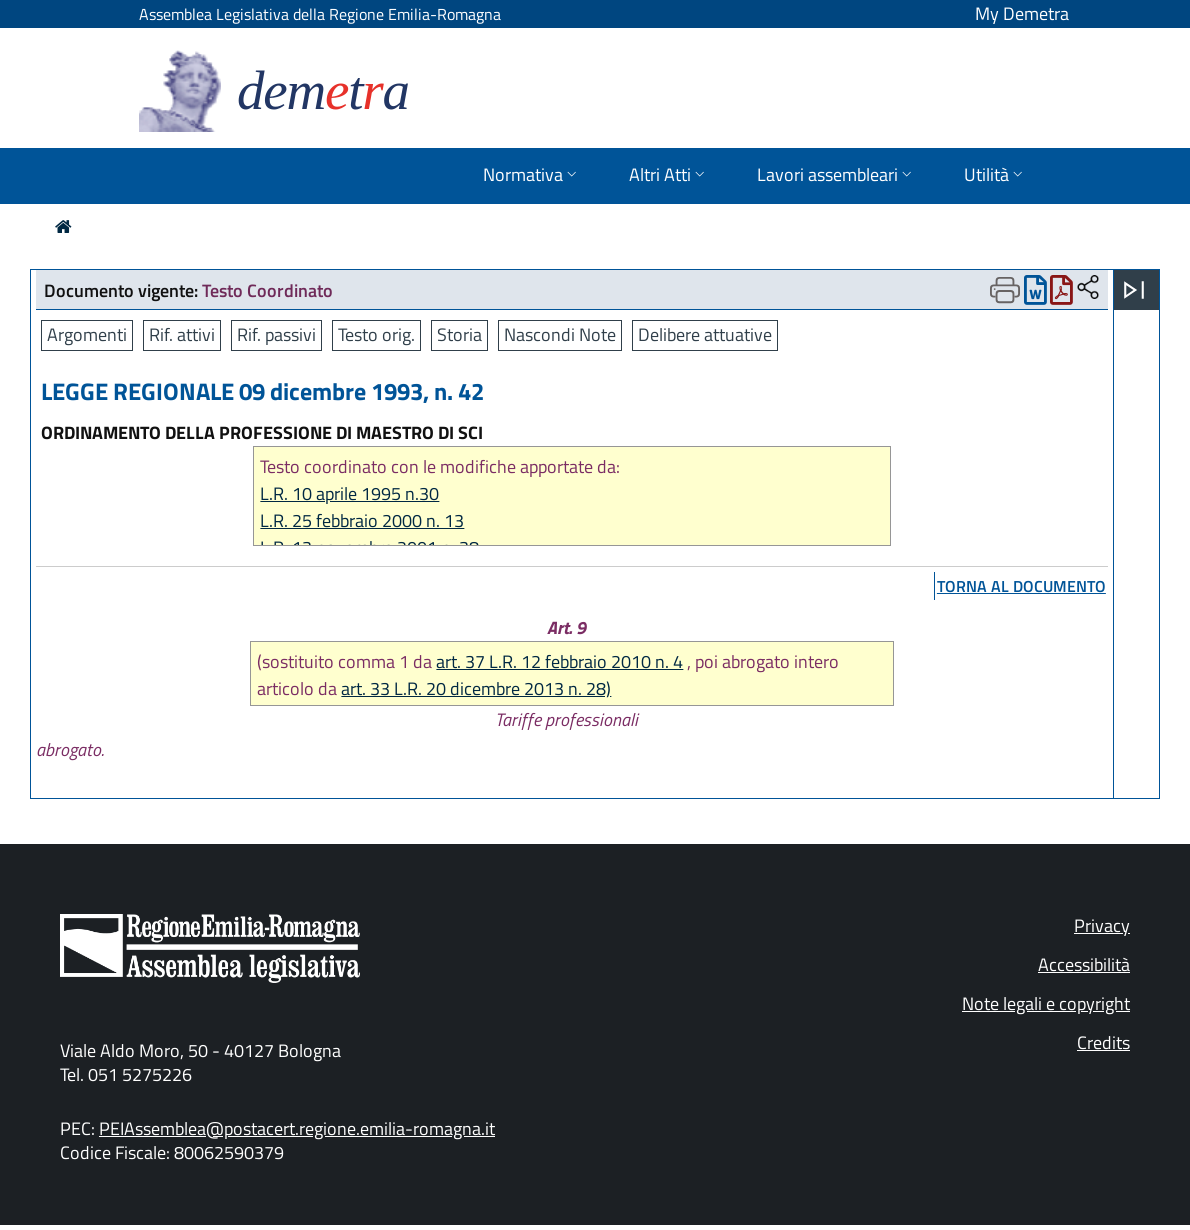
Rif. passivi (276, 334)
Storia (459, 334)
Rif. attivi (182, 334)
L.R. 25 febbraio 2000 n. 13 (362, 520)
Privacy (1102, 925)
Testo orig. (376, 334)
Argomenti (87, 334)
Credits (1103, 1042)
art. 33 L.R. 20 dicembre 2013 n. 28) (476, 688)
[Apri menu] (1134, 290)
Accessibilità (1084, 964)
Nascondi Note (560, 334)
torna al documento (1021, 586)
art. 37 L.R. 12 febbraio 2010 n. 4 (559, 661)
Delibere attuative (705, 334)
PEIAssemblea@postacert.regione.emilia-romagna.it (297, 1128)
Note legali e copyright (1046, 1003)
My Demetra (1022, 13)
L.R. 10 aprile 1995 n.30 (349, 493)
